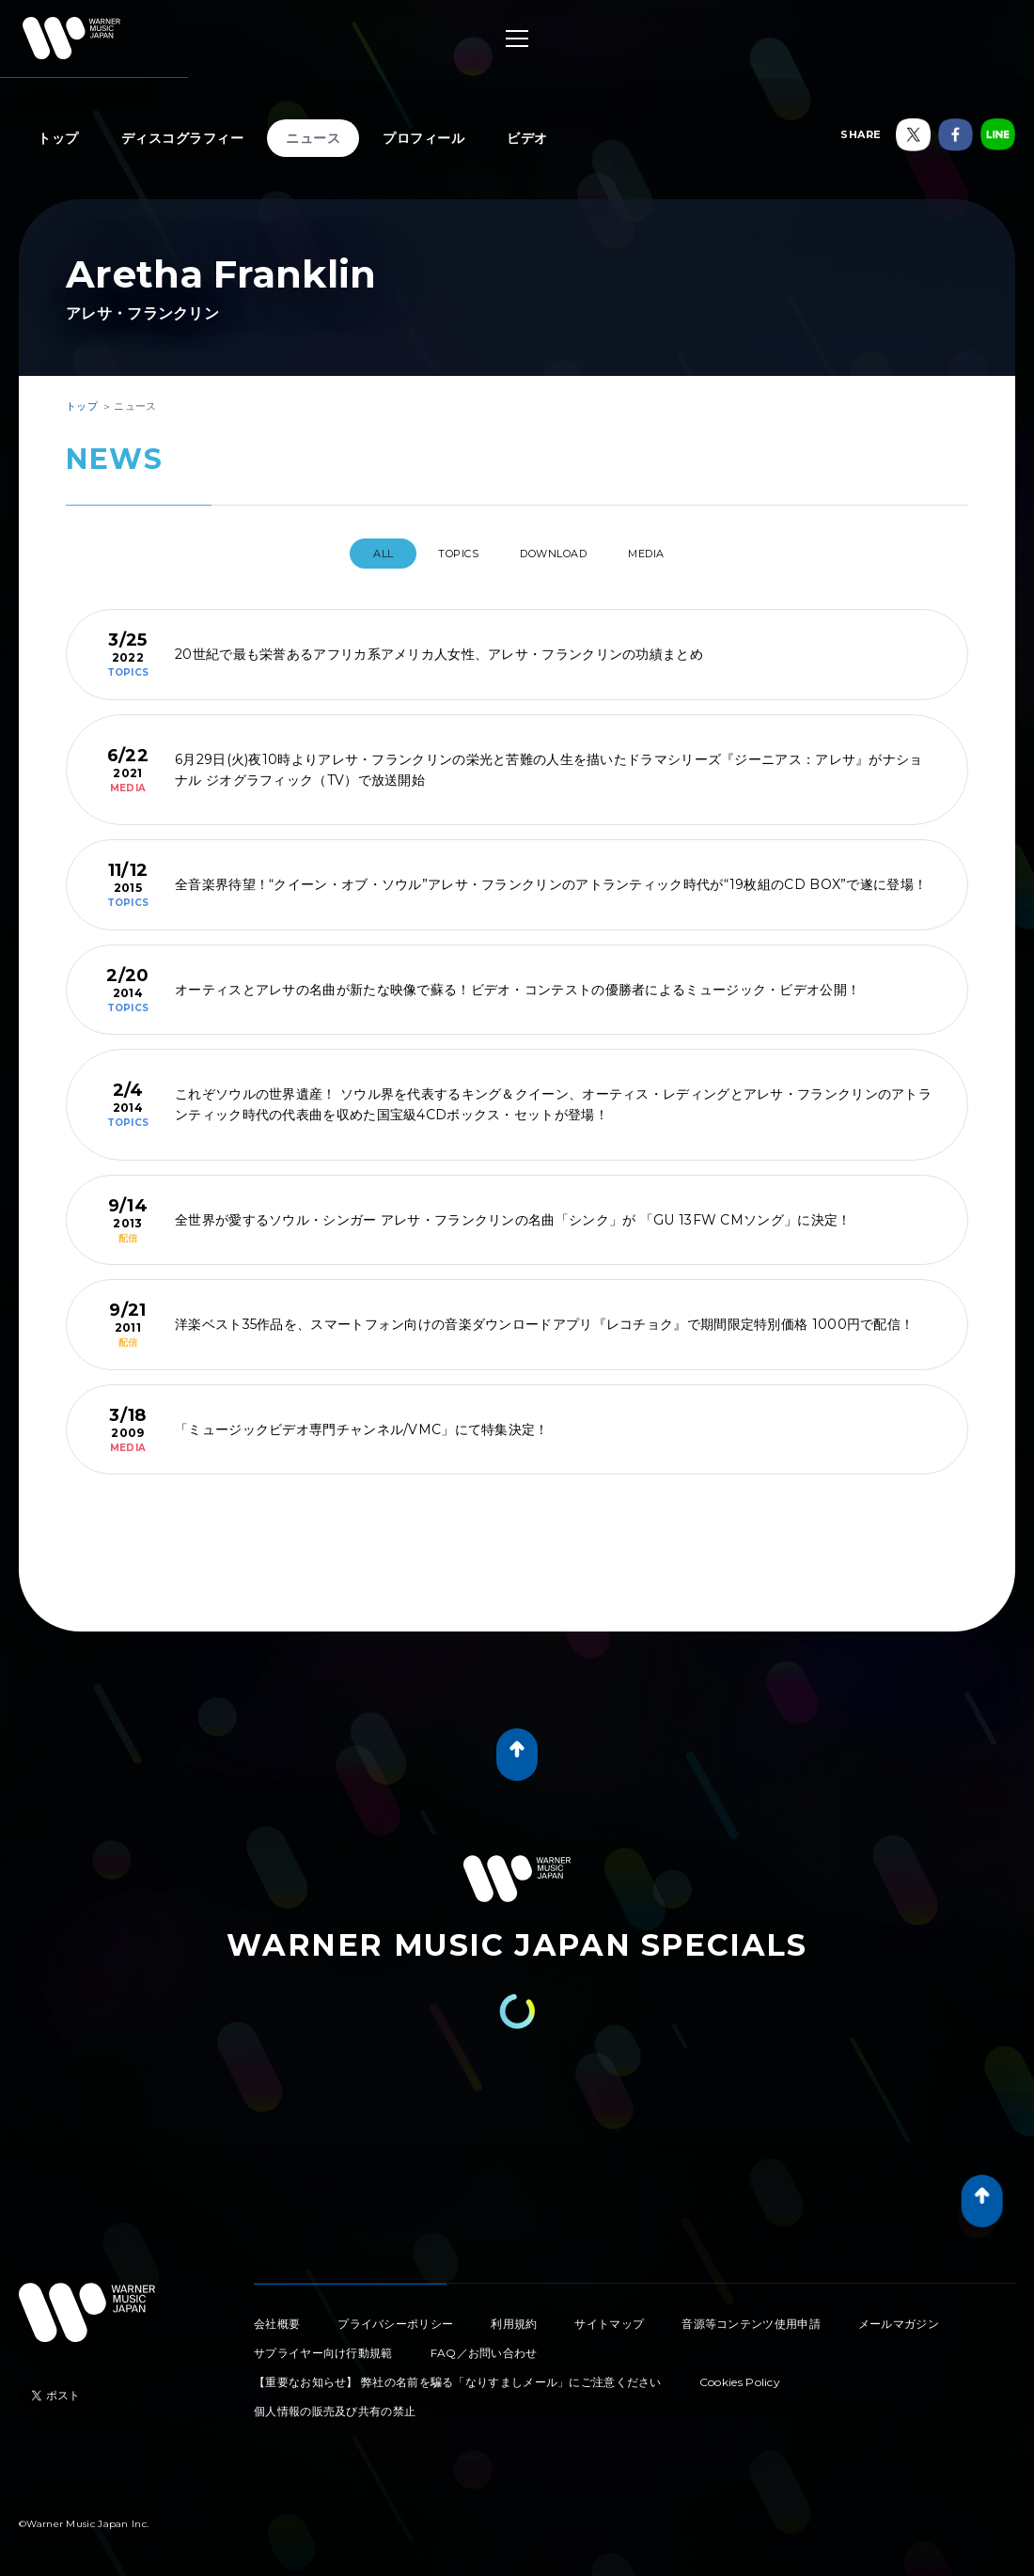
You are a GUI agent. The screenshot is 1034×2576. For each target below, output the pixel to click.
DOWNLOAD (560, 553)
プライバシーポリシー (395, 2316)
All (354, 553)
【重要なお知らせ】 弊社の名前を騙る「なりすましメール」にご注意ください (458, 2374)
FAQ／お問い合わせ (484, 2345)
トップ (58, 138)
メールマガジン (898, 2316)
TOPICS (445, 553)
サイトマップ (609, 2316)
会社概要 (277, 2316)
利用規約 (514, 2316)
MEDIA (672, 553)
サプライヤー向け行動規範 (323, 2345)
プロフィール (423, 138)
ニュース (313, 138)
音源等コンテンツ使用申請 (751, 2316)
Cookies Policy (739, 2374)
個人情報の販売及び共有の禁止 (334, 2403)
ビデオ (527, 138)
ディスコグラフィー (182, 138)
